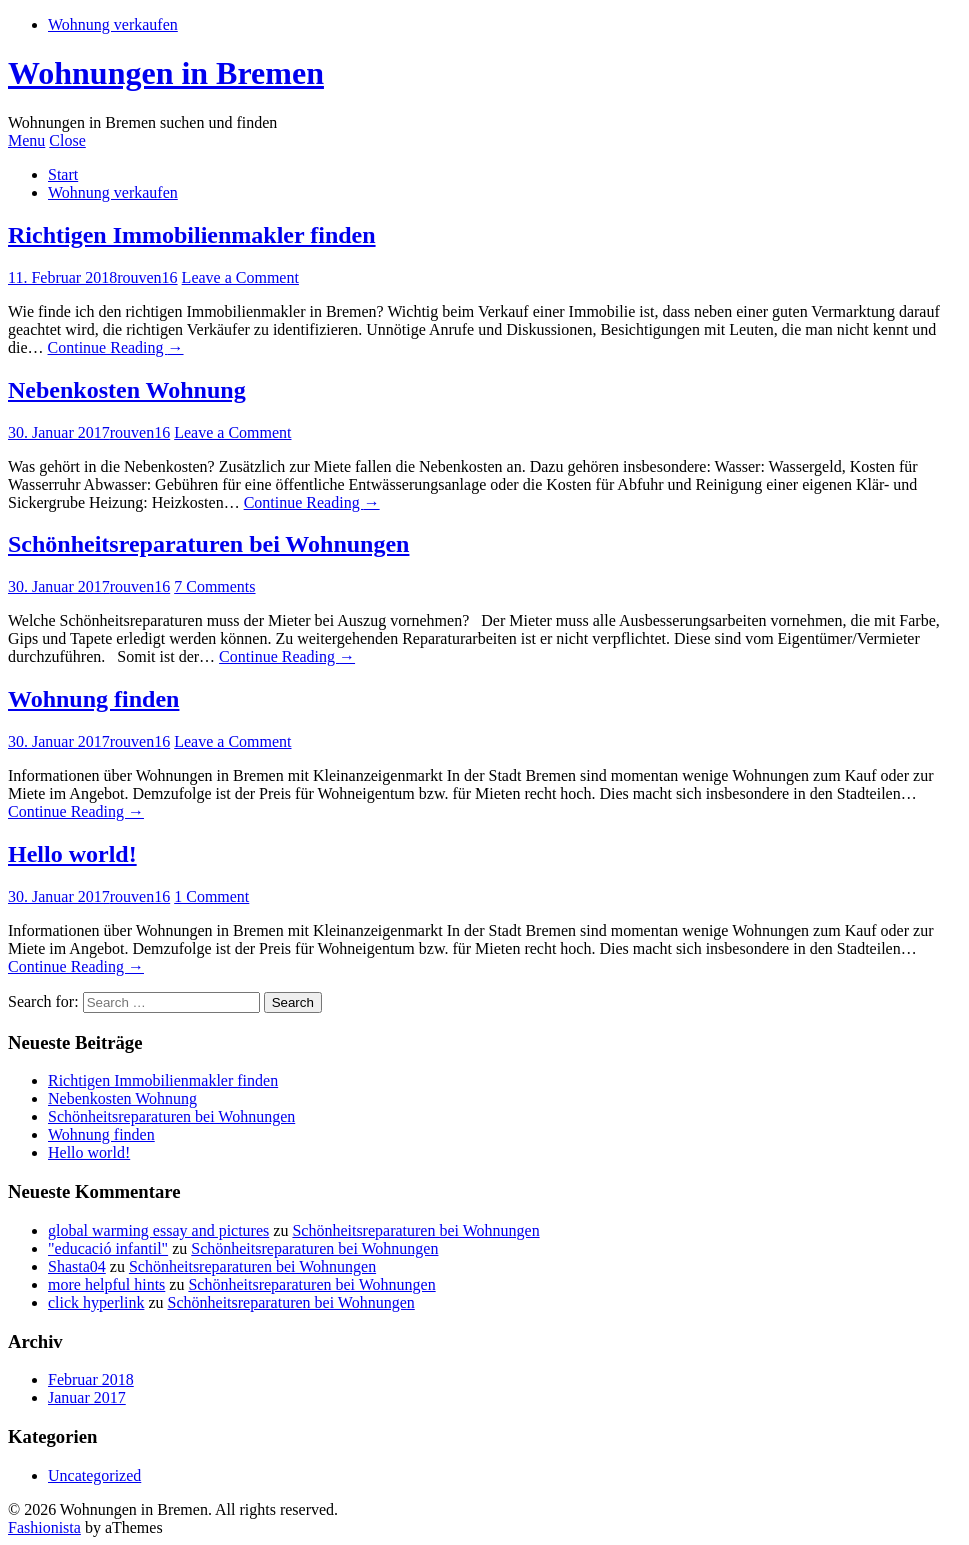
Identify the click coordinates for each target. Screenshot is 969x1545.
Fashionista (44, 1527)
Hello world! (72, 854)
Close (67, 140)
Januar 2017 (87, 1397)
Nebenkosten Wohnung (127, 390)
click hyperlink (96, 1302)
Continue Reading (116, 347)
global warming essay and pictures (158, 1230)
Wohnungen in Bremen (166, 73)
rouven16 (147, 277)
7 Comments (214, 586)
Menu (26, 140)
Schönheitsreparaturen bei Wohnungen (208, 544)
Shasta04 (77, 1266)
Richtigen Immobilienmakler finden (192, 235)
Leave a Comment (240, 277)
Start (63, 174)
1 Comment (211, 896)
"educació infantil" (108, 1248)
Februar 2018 (91, 1379)
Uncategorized (94, 1475)
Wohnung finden (93, 699)
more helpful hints (106, 1284)
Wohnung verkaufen (113, 24)
